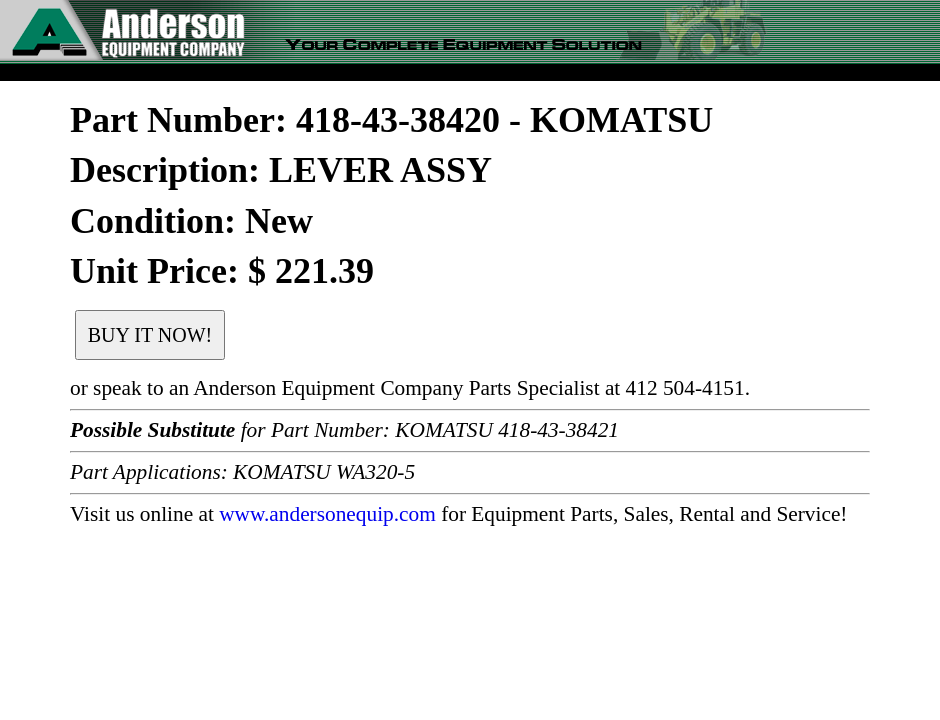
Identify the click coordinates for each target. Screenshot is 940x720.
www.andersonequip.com (327, 514)
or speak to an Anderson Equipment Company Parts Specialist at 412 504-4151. (410, 388)
